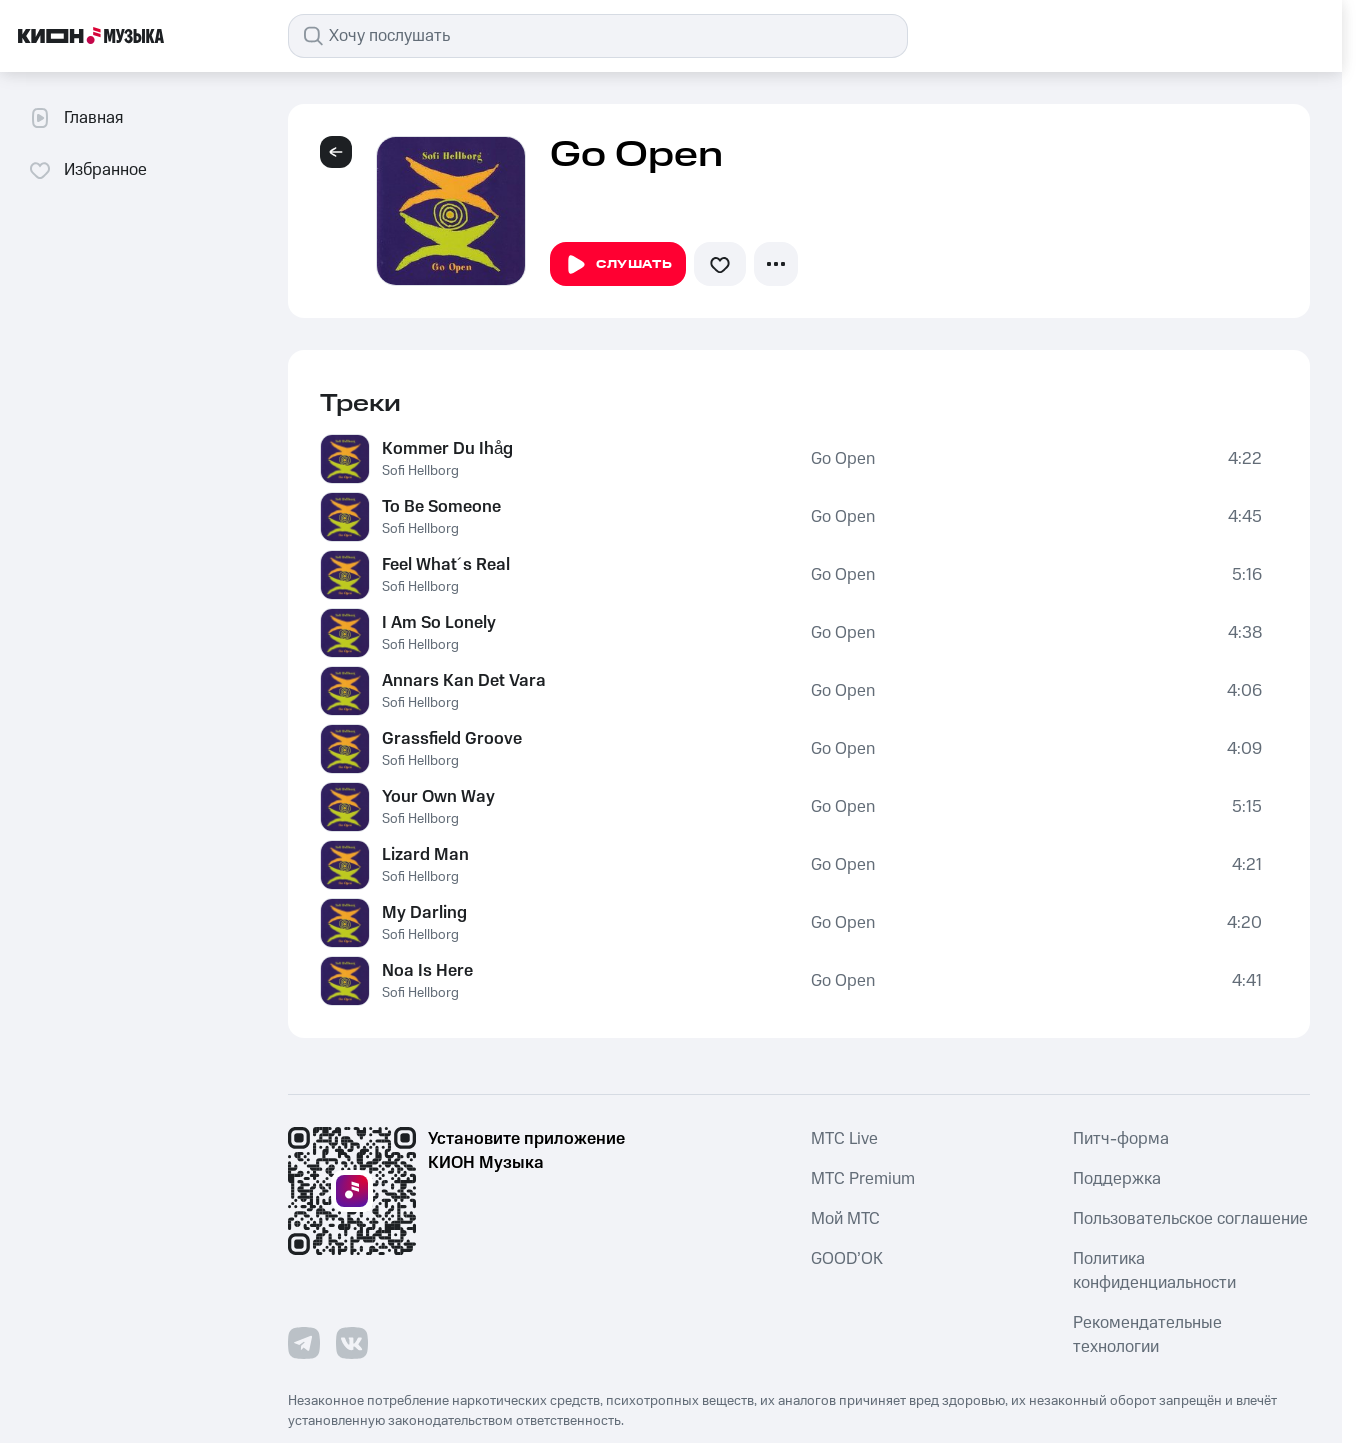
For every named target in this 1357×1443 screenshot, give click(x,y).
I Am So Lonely (439, 623)
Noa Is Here (427, 971)
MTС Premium (863, 1179)
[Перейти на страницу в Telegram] (304, 1343)
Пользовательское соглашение (1190, 1219)
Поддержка (1117, 1179)
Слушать (618, 265)
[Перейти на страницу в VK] (352, 1343)
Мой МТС (845, 1219)
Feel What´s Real (446, 565)
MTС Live (844, 1139)
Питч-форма (1121, 1139)
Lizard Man (425, 855)
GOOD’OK (847, 1259)
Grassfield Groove (452, 739)
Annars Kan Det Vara (464, 681)
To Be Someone (441, 507)
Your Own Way (438, 797)
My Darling (424, 913)
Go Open (843, 459)
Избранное (87, 170)
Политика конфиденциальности (1154, 1271)
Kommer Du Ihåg (447, 449)
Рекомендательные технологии (1147, 1335)
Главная (75, 118)
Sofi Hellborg (420, 471)
